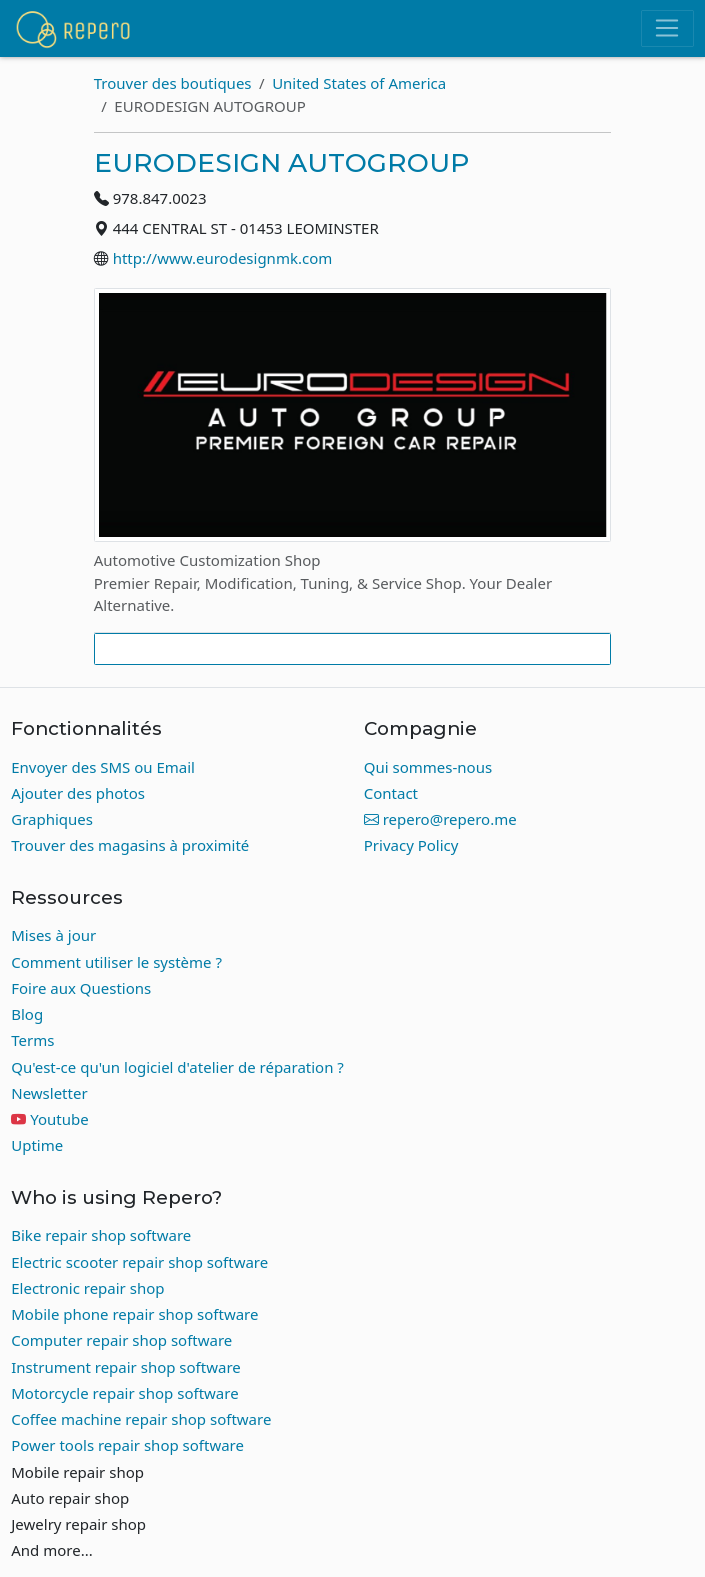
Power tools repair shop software (127, 1445)
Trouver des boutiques (173, 83)
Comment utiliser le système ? (116, 962)
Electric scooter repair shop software (139, 1262)
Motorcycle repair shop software (124, 1393)
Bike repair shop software (101, 1235)
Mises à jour (53, 935)
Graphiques (52, 819)
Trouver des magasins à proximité (130, 845)
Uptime (37, 1145)
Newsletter (49, 1093)
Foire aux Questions (81, 988)
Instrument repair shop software (126, 1367)
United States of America (359, 83)
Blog (27, 1014)
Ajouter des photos (78, 793)
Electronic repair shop (87, 1288)
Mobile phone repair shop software (134, 1314)
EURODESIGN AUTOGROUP (281, 163)
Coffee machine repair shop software (141, 1419)
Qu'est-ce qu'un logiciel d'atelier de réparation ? (177, 1067)
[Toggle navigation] (667, 29)
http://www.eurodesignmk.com (223, 258)
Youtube (59, 1119)
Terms (32, 1040)
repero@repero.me (440, 819)
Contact (391, 793)
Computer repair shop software (121, 1340)
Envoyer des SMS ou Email (103, 767)
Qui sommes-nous (428, 767)
